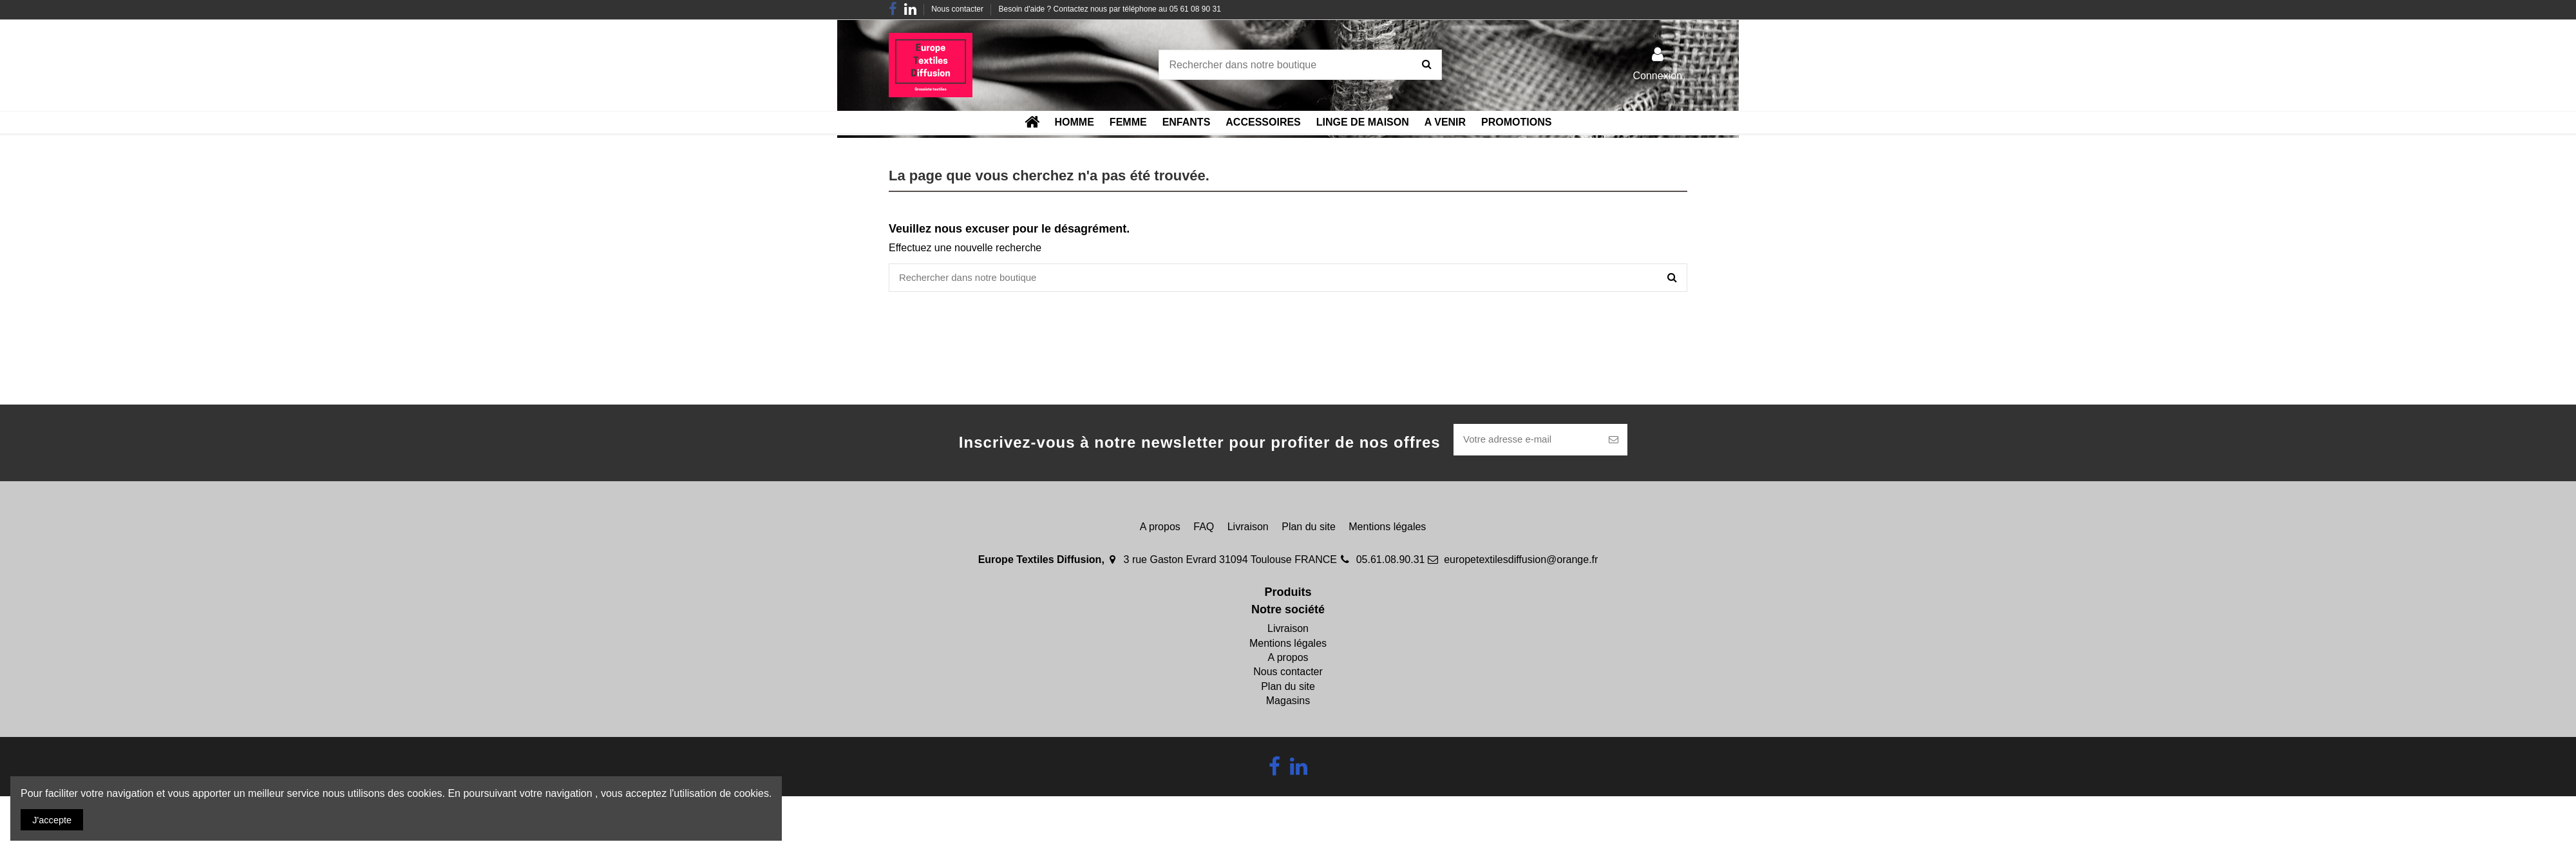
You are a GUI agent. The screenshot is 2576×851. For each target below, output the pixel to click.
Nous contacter (958, 9)
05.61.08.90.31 (1390, 562)
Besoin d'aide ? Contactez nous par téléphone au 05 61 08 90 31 (1110, 9)
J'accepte (55, 818)
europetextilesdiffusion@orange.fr (1521, 562)
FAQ (1203, 529)
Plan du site (1309, 529)
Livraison (1248, 529)
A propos (1160, 529)
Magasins (1288, 703)
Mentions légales (1387, 529)
